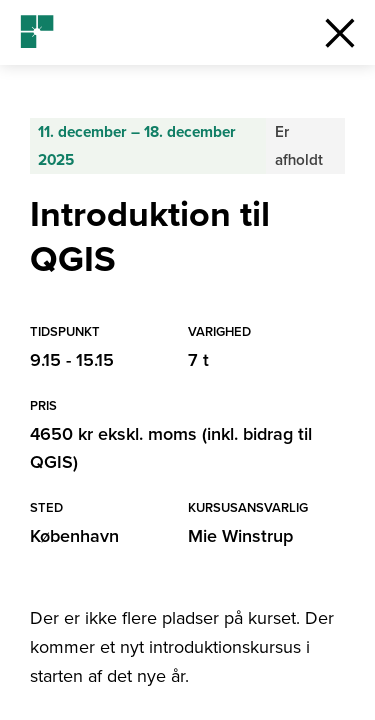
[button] (340, 32)
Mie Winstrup (240, 536)
